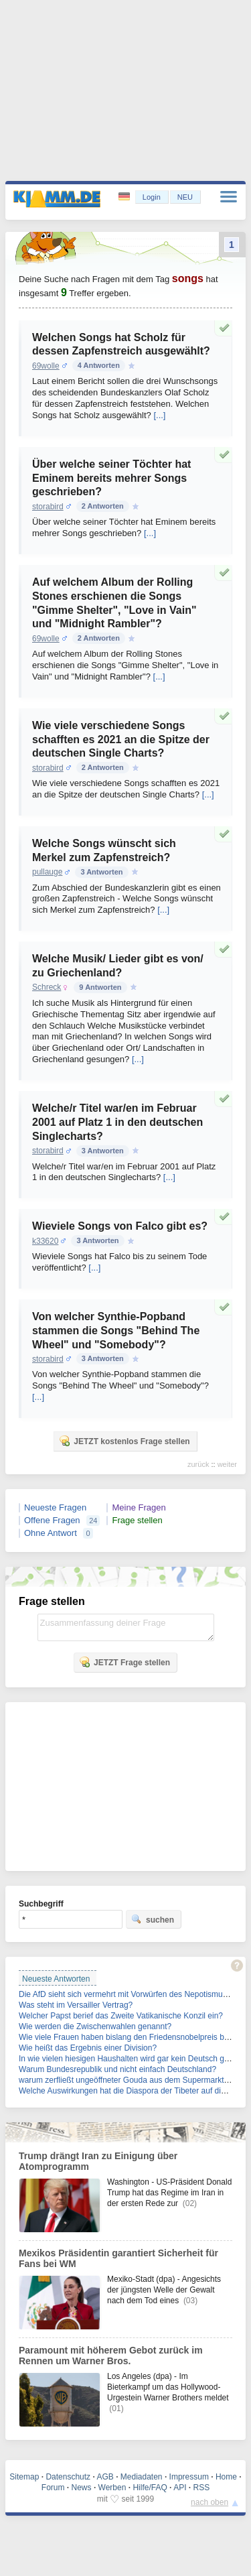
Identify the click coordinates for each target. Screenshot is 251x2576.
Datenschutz (68, 2477)
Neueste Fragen (55, 1507)
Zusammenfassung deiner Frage (125, 1627)
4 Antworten (99, 365)
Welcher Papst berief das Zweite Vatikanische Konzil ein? (121, 2015)
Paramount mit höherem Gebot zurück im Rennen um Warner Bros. (111, 2355)
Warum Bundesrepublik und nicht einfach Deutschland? (117, 2069)
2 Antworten (103, 506)
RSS (201, 2487)
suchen (152, 1919)
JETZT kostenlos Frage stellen (124, 1440)
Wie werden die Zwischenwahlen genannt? (95, 2026)
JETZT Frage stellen (124, 1662)
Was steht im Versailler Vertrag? (76, 2005)
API (179, 2487)
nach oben (209, 2502)
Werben (112, 2487)
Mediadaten (141, 2477)
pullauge (47, 872)
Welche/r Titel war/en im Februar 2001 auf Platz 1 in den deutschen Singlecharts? (117, 1122)
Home (226, 2477)
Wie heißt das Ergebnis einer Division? (88, 2048)
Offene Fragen (52, 1520)
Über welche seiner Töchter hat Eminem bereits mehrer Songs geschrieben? (111, 478)
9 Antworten (100, 987)
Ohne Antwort (50, 1533)
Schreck (46, 987)
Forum (53, 2487)
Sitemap (24, 2477)
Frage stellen (137, 1520)
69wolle (46, 366)
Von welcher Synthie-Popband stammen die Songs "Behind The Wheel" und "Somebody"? (115, 1330)
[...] (159, 415)
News (82, 2487)
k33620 (45, 1241)
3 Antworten (101, 872)
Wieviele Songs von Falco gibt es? (119, 1226)
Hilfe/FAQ (150, 2487)
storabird (48, 507)
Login (152, 197)
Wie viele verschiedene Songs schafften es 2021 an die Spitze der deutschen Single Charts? (121, 739)
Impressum (189, 2477)
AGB (104, 2477)
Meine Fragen (138, 1507)
